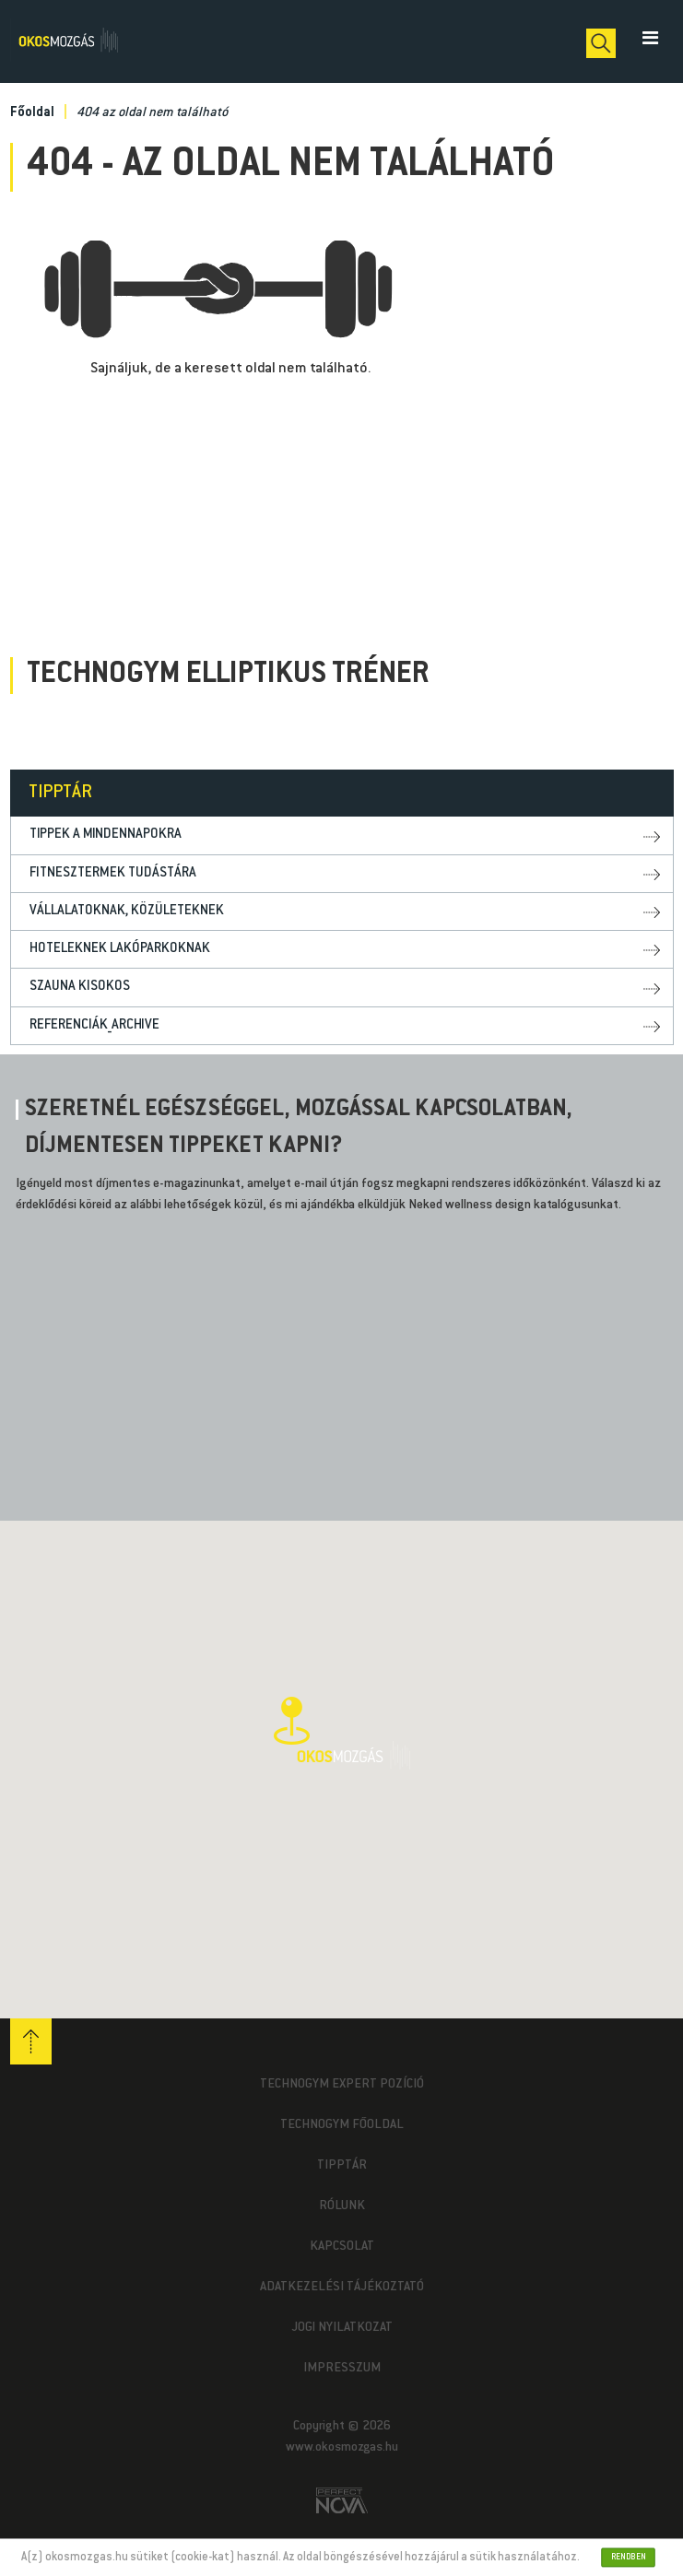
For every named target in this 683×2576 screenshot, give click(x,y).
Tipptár (342, 2165)
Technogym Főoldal (342, 2125)
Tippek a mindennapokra (105, 834)
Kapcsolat (342, 2247)
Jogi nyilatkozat (342, 2328)
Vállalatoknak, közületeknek (126, 911)
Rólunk (342, 2206)
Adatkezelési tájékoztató (342, 2287)
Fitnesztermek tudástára (112, 873)
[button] (342, 1733)
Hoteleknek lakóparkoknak (119, 949)
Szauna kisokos (79, 987)
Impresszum (342, 2368)
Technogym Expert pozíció (342, 2084)
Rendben (628, 2557)
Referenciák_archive (94, 1025)
